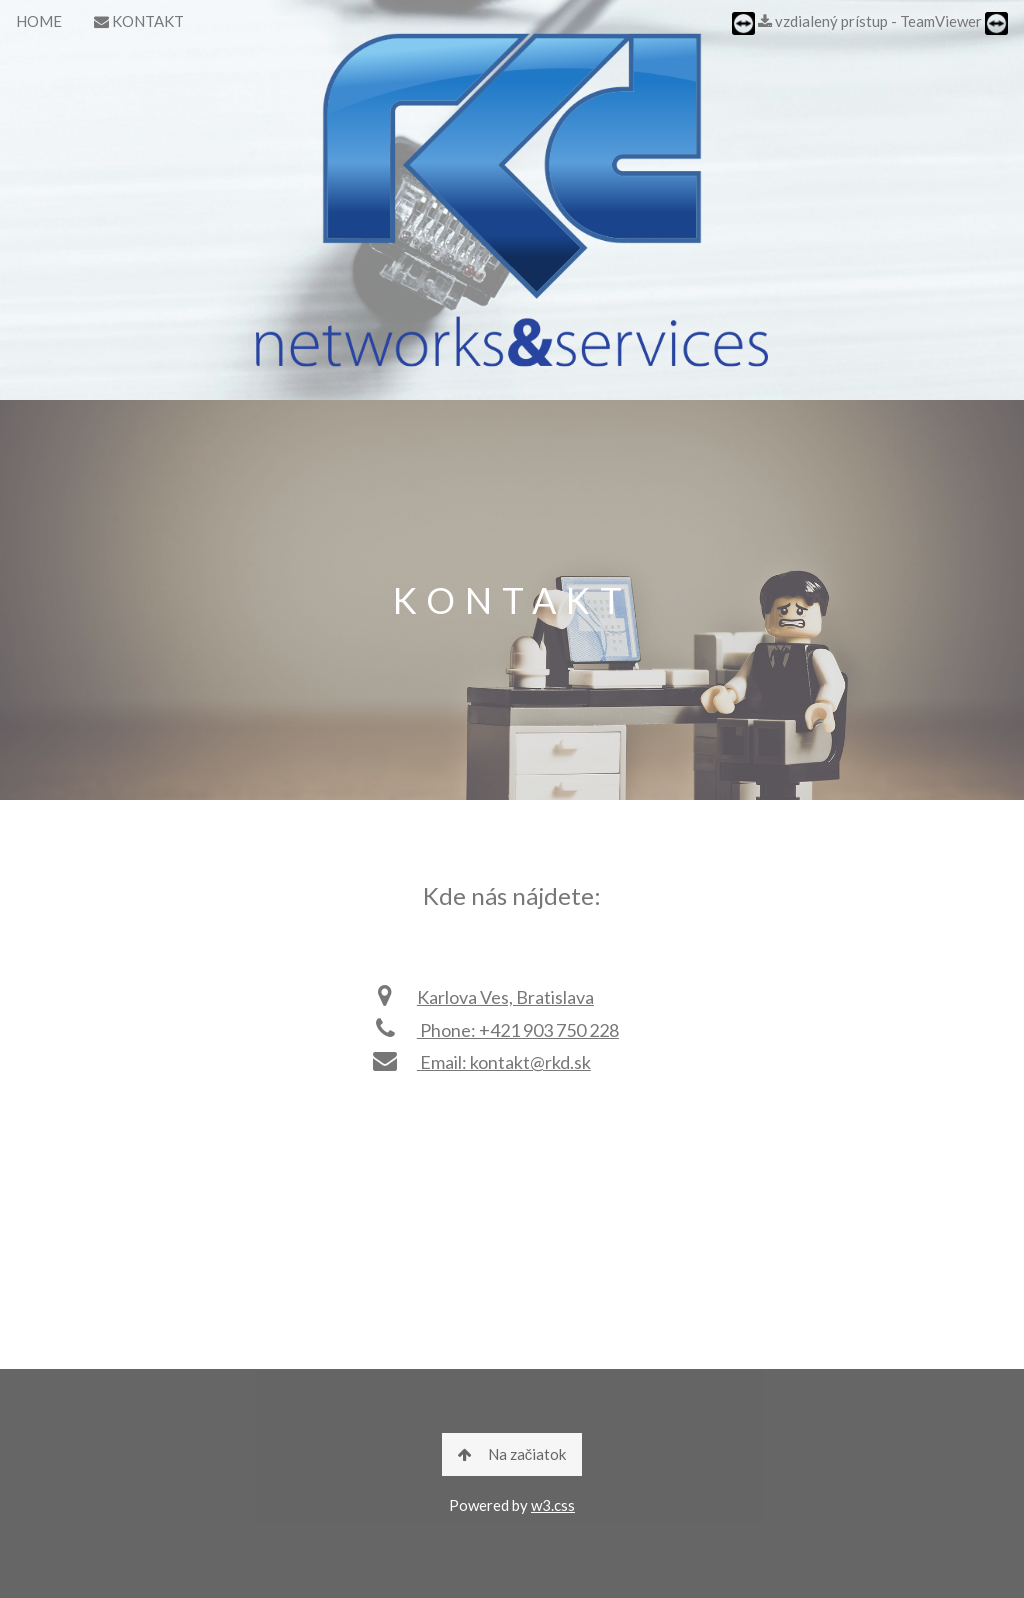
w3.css (553, 1505)
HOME (39, 21)
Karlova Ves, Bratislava (482, 997)
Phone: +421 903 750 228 (494, 1030)
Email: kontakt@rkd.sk (480, 1062)
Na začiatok (512, 1454)
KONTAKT (139, 21)
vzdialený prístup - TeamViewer (870, 23)
